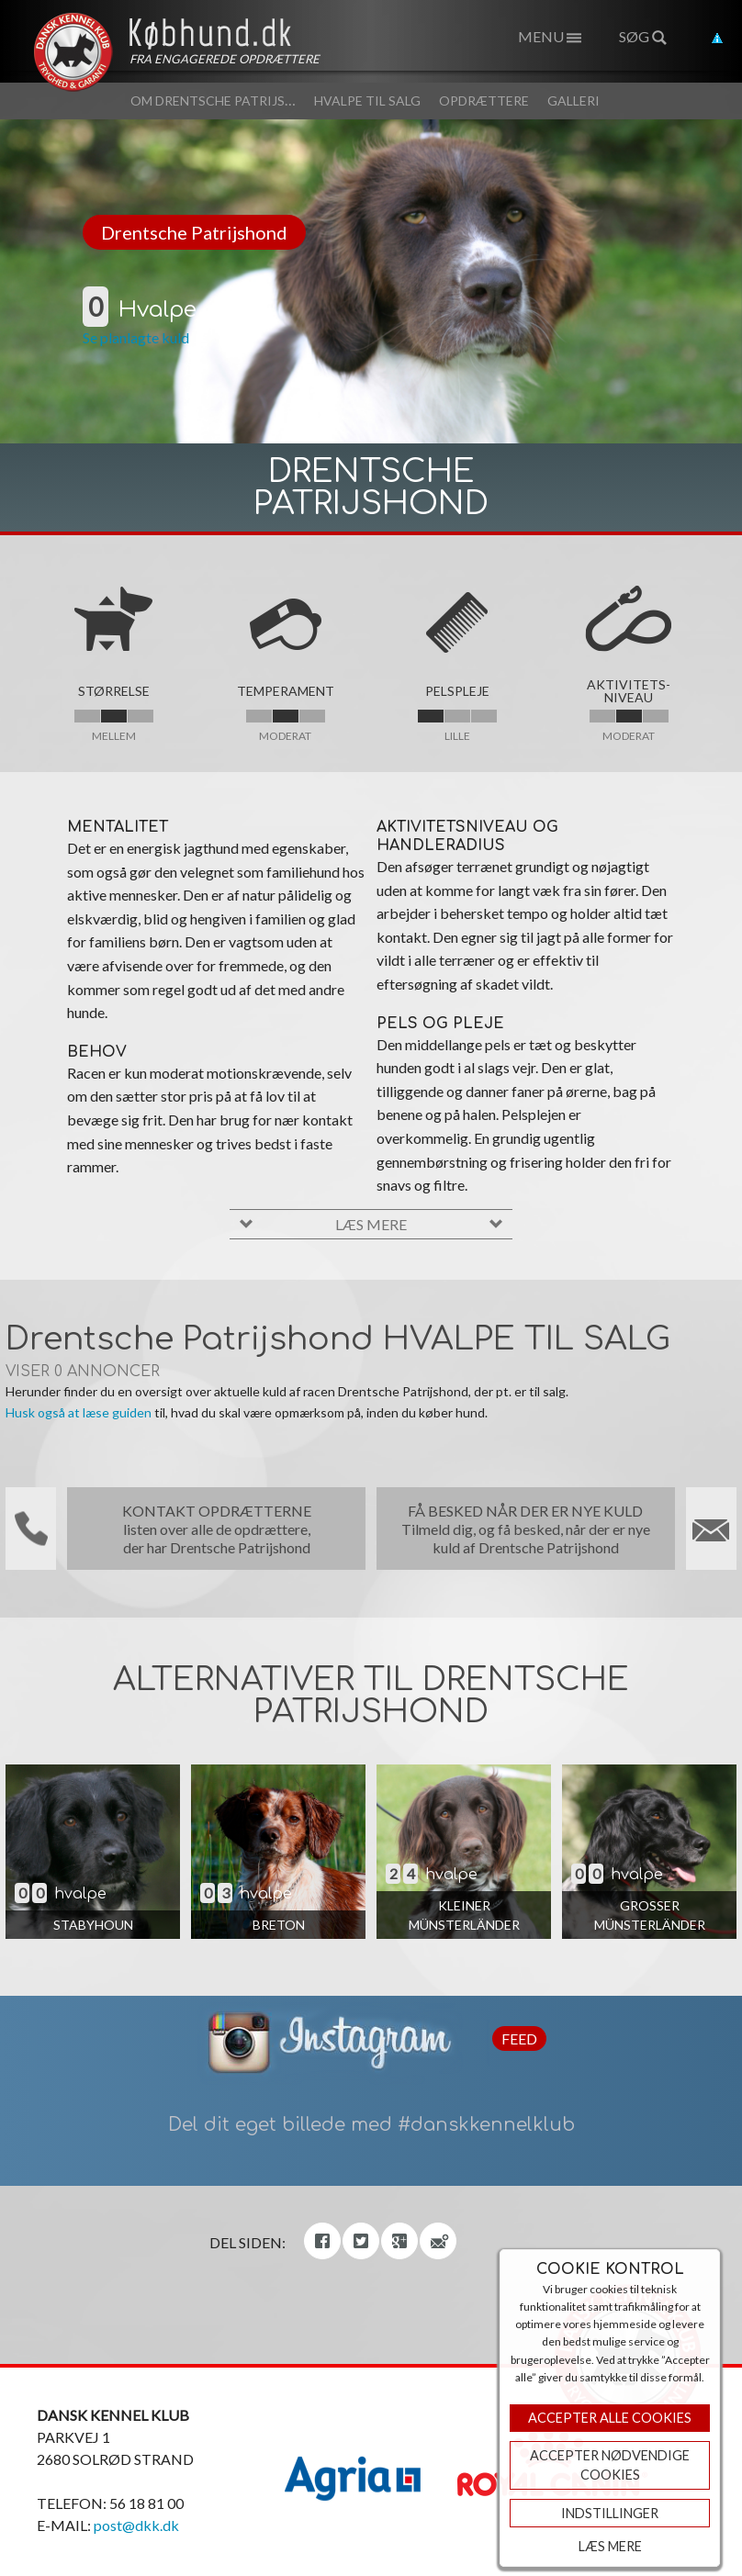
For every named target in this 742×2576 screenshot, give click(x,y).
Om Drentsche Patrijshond (226, 100)
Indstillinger (609, 2513)
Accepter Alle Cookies (609, 2417)
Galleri (573, 100)
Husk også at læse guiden (79, 1412)
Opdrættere (484, 100)
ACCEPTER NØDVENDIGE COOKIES (610, 2465)
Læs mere (610, 2546)
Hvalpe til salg (367, 100)
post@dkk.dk (136, 2525)
